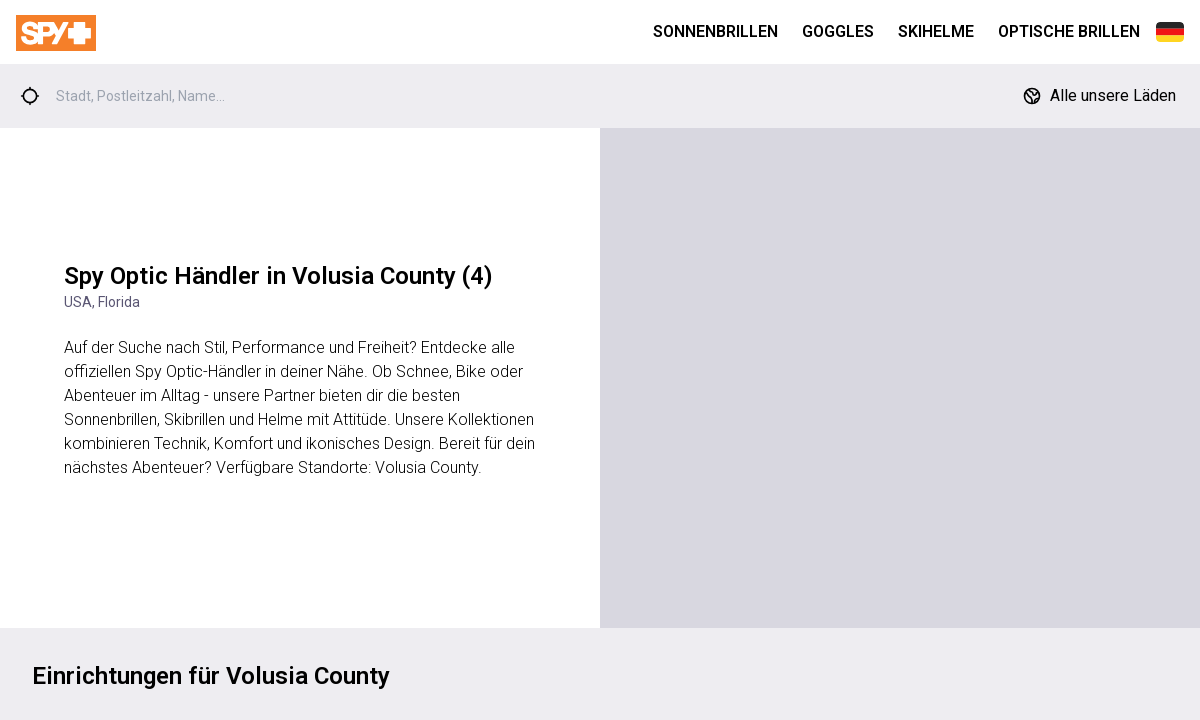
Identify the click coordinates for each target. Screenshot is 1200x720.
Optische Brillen (1069, 31)
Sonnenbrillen (715, 31)
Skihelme (936, 31)
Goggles (838, 31)
